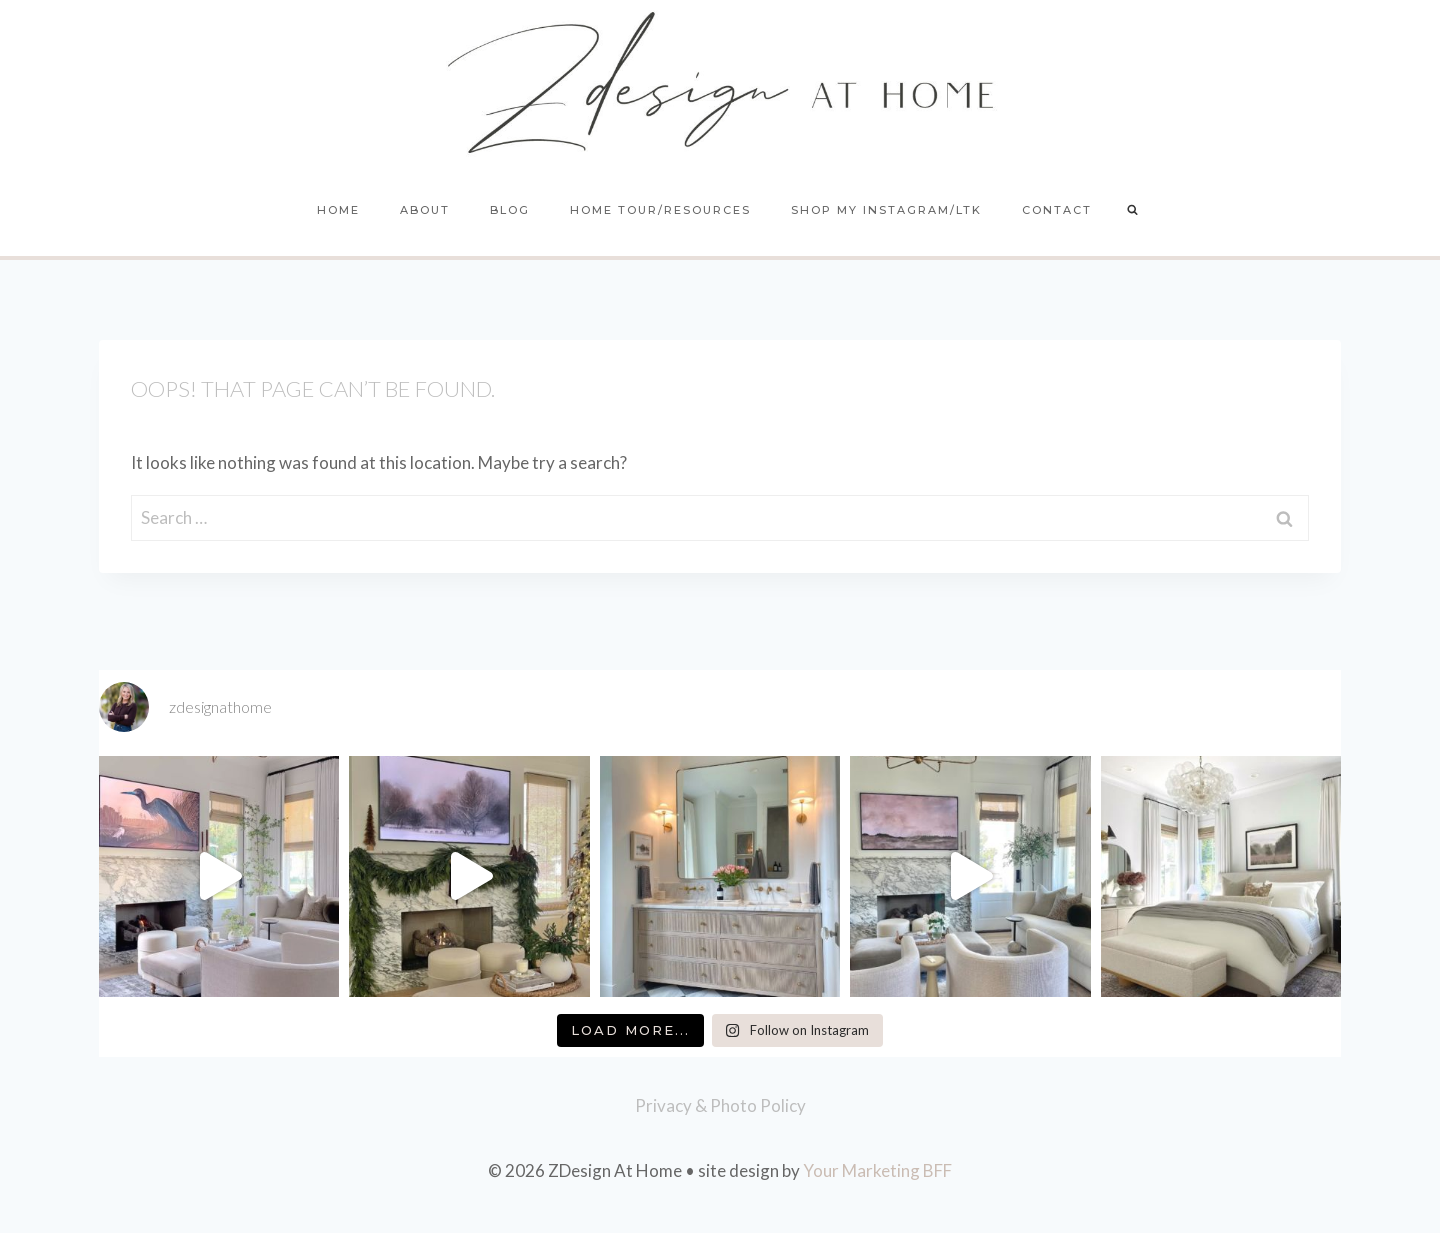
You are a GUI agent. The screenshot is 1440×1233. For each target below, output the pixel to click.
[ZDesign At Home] (720, 82)
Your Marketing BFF (877, 1170)
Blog (510, 210)
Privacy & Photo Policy (720, 1105)
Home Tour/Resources (660, 210)
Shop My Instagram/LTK (886, 210)
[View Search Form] (1133, 211)
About (425, 210)
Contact (1057, 210)
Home (338, 210)
